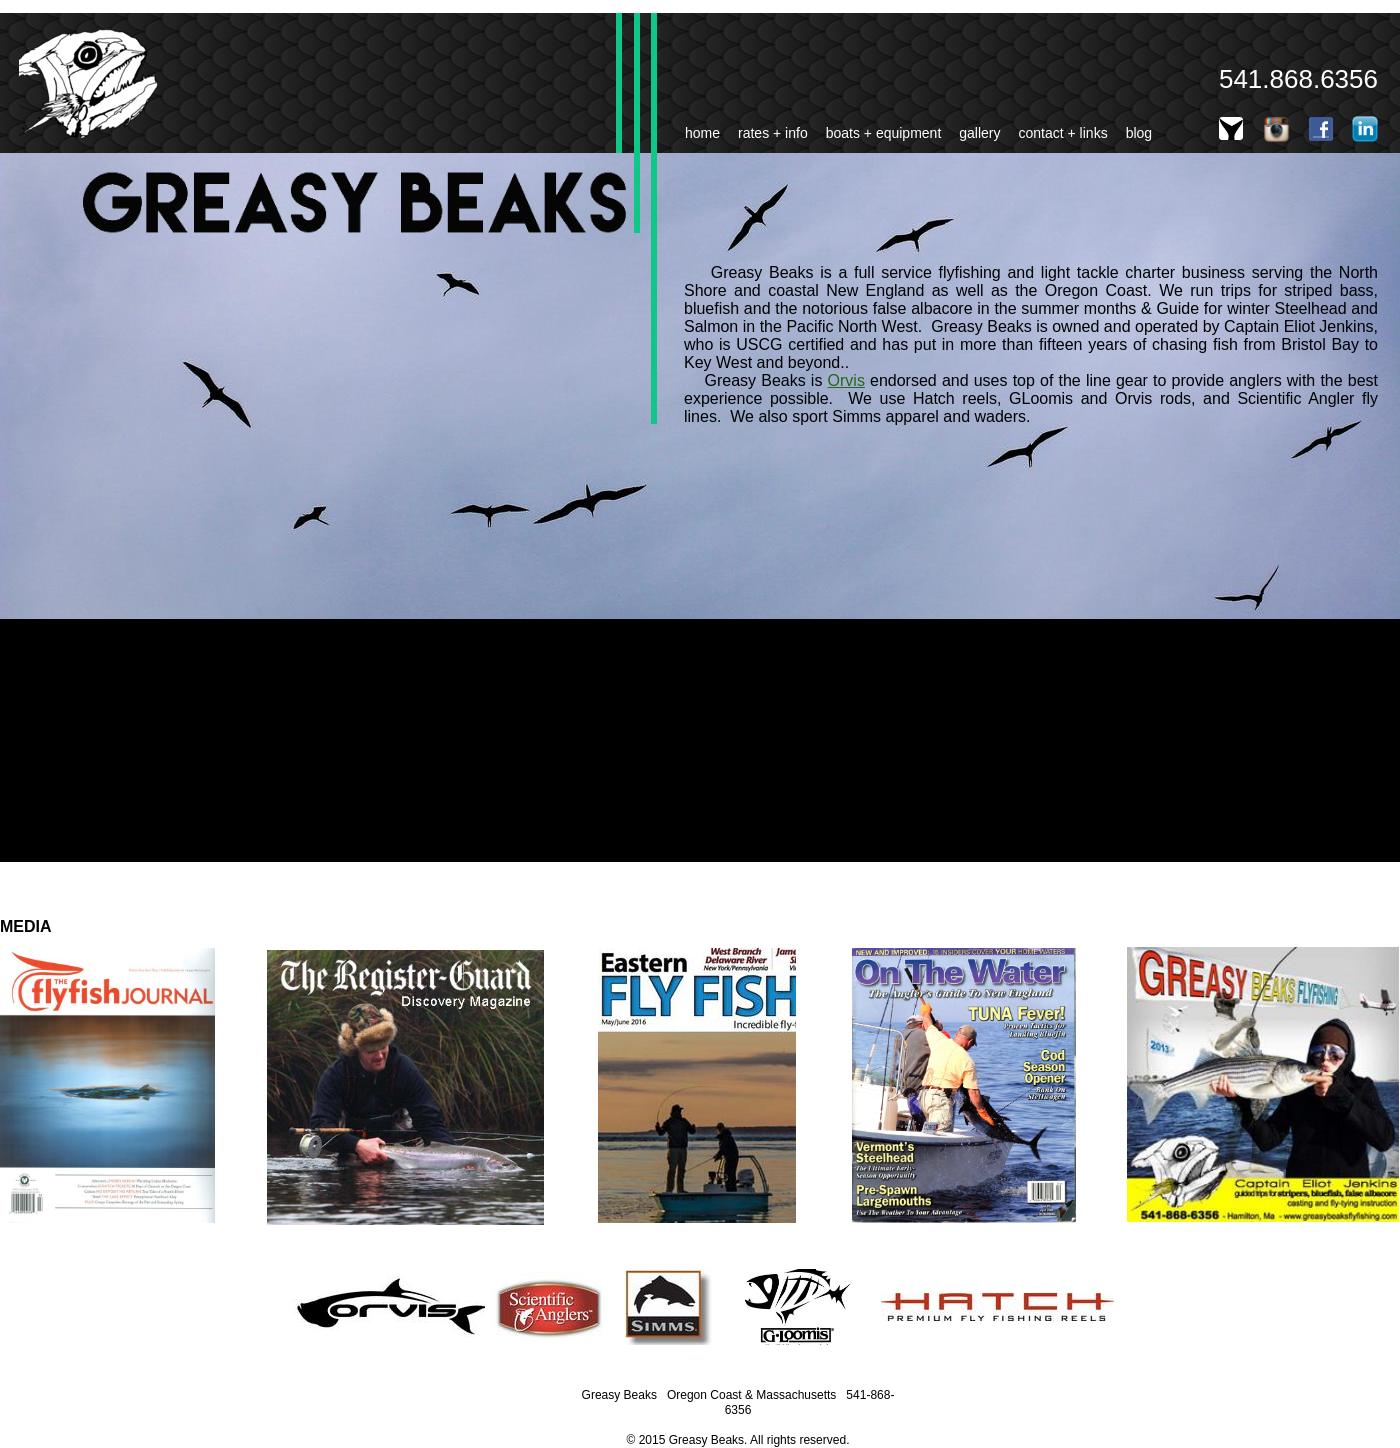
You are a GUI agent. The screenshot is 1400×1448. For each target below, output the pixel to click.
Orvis (846, 380)
